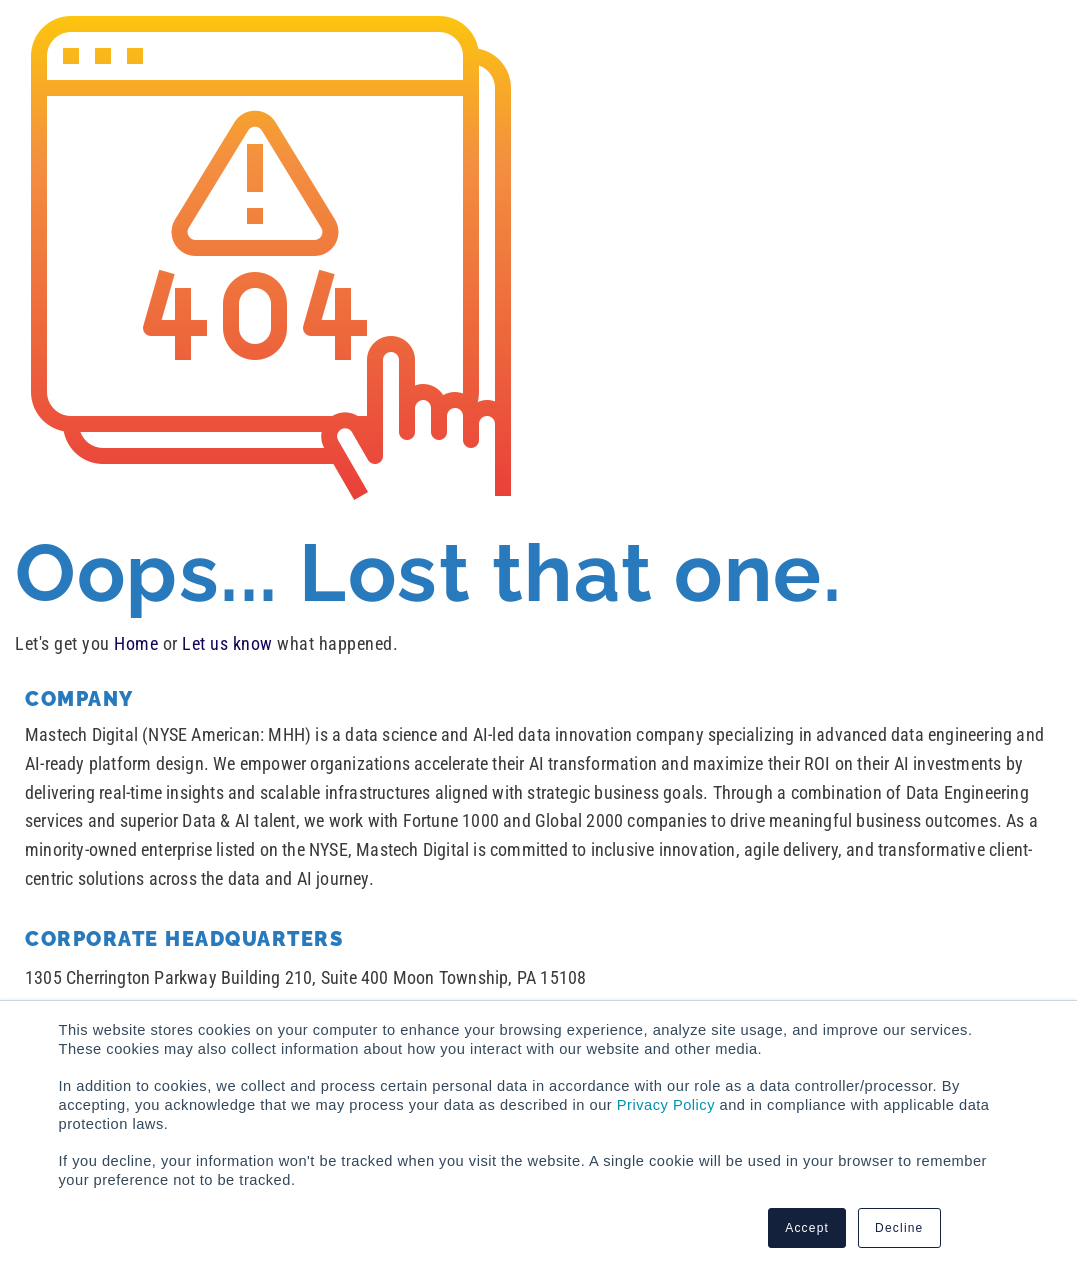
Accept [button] (807, 1228)
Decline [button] (899, 1228)
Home (136, 643)
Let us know (227, 643)
